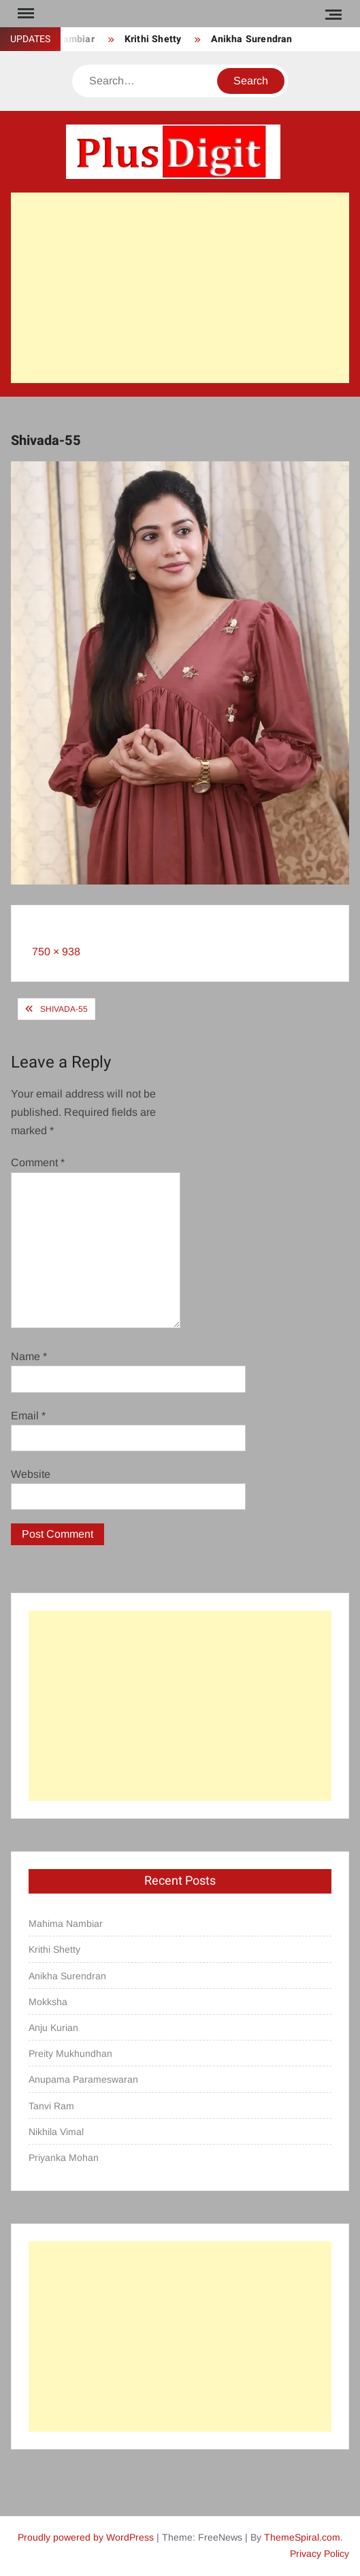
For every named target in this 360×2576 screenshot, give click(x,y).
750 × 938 (56, 951)
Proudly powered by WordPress (86, 2537)
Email (28, 1415)
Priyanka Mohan (64, 2157)
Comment (38, 1162)
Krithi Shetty (153, 39)
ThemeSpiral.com (302, 2537)
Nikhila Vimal (56, 2131)
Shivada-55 (64, 1009)
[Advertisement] (180, 288)
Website (30, 1474)
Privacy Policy (319, 2553)
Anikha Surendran (251, 39)
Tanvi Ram (51, 2105)
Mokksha (48, 2001)
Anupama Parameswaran (83, 2079)
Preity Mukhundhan (70, 2053)
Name (29, 1356)
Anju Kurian (53, 2027)
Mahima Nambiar (66, 1923)
